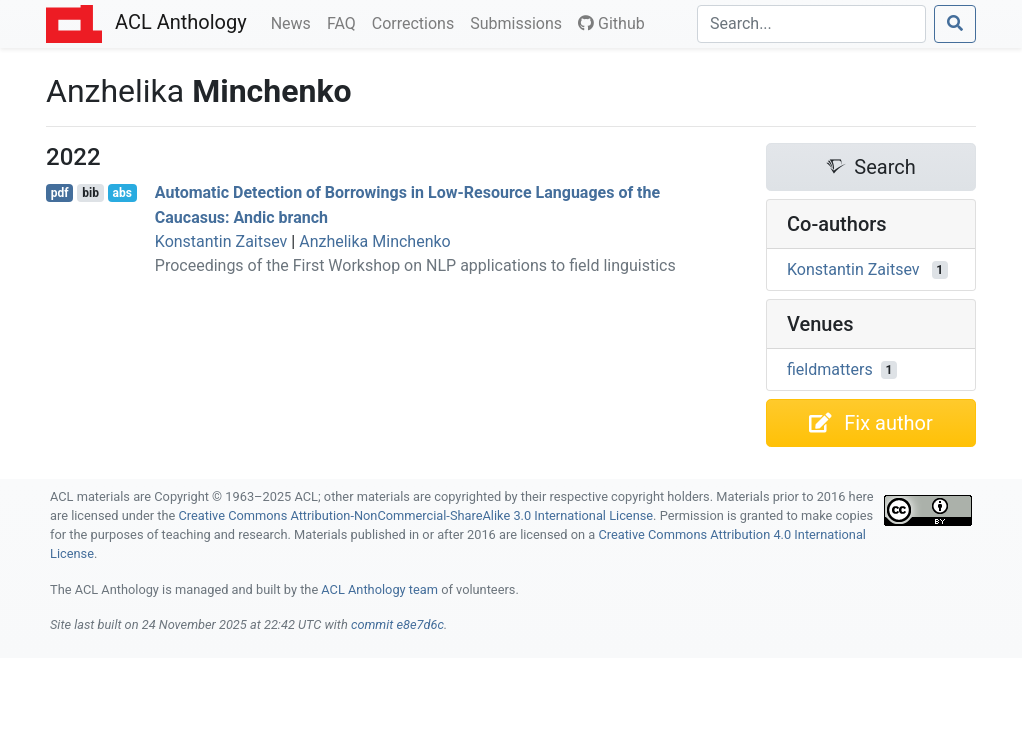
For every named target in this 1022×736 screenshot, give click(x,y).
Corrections (417, 22)
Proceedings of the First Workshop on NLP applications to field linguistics (415, 265)
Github (611, 23)
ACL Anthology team (379, 589)
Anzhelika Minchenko (375, 241)
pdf (60, 193)
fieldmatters (830, 369)
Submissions (520, 22)
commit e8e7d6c (397, 624)
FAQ (345, 22)
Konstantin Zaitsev (221, 241)
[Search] (811, 24)
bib (90, 193)
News (295, 22)
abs (121, 193)
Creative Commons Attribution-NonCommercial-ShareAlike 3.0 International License (416, 515)
